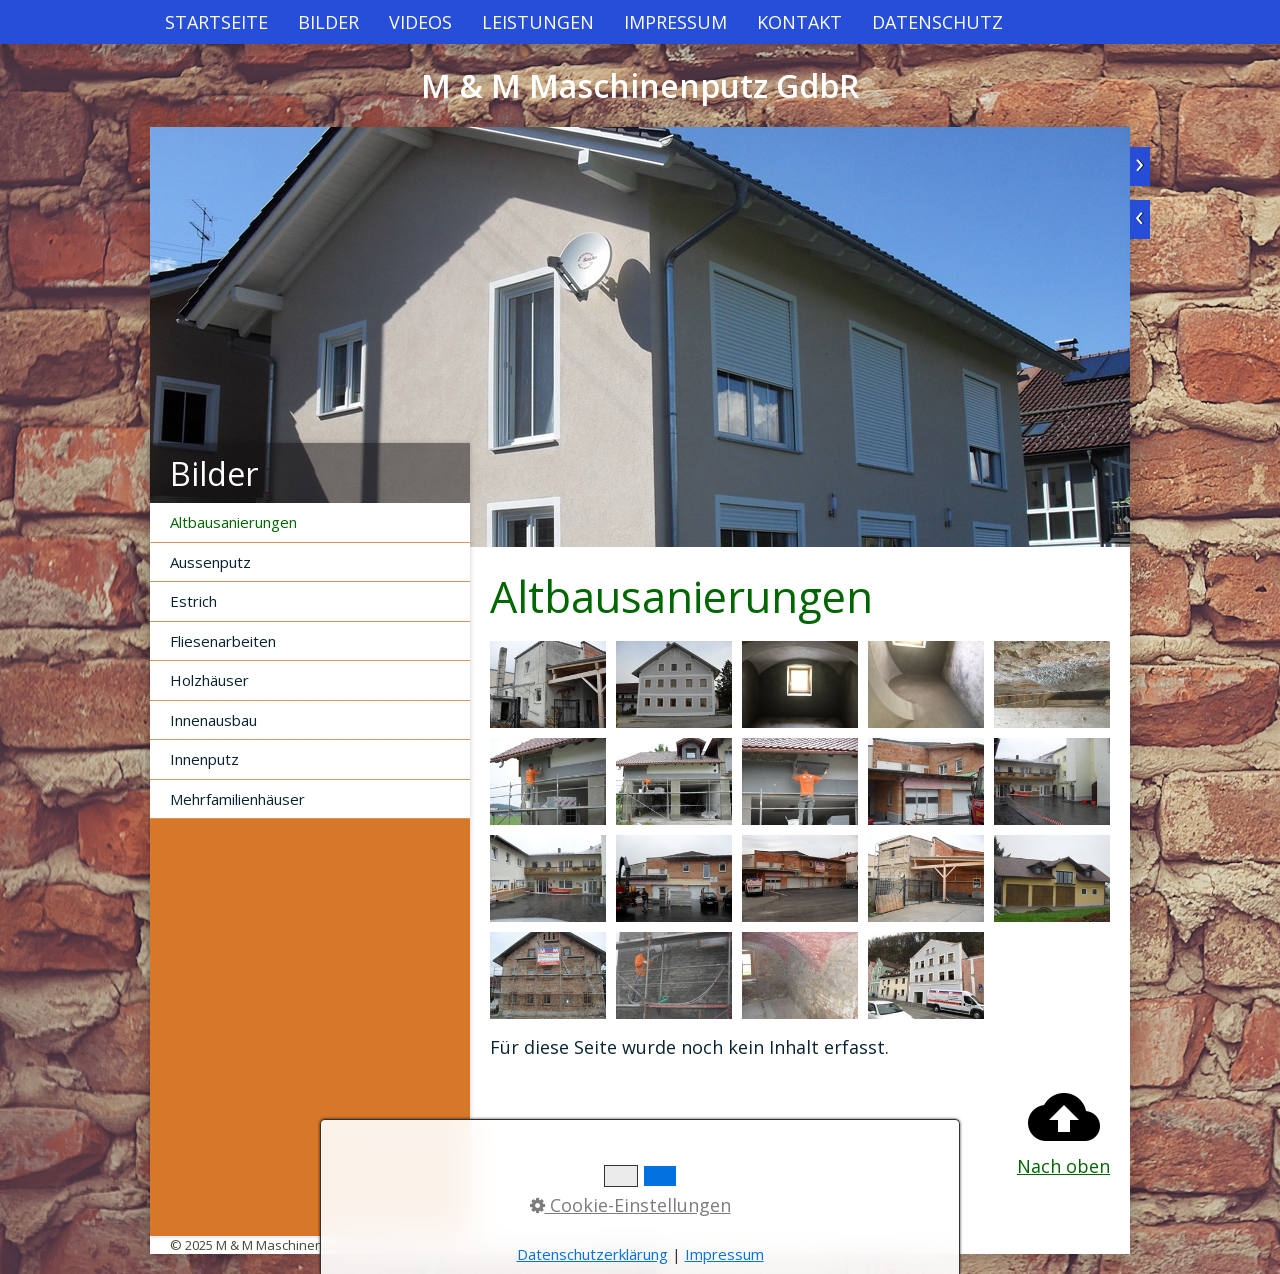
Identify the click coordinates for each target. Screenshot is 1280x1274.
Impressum (675, 22)
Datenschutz (937, 22)
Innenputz (204, 759)
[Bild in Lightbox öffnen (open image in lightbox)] (548, 684)
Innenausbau (213, 720)
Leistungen (538, 22)
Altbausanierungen (233, 522)
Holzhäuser (209, 680)
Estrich (193, 601)
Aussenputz (210, 562)
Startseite (216, 22)
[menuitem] (216, 22)
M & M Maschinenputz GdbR (640, 85)
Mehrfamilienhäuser (237, 799)
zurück (1140, 219)
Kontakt (799, 22)
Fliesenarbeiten (223, 641)
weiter (1140, 166)
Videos (420, 22)
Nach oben (1063, 1129)
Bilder (328, 22)
